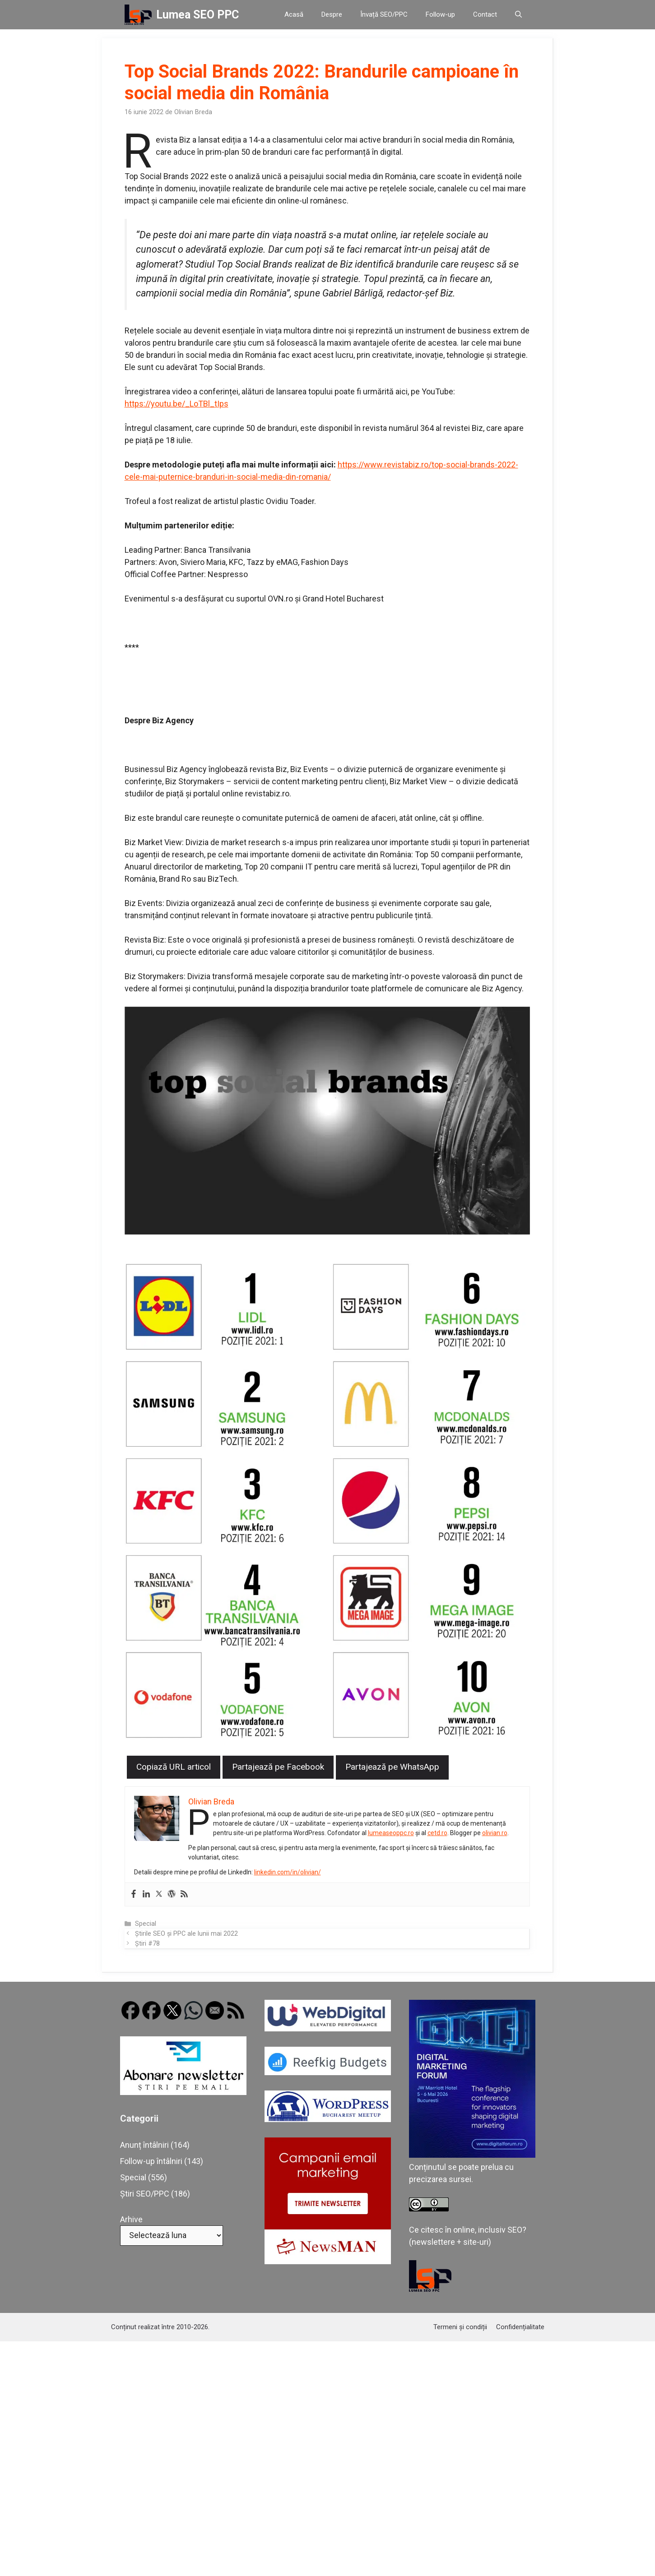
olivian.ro (495, 1832)
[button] (518, 14)
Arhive (131, 2219)
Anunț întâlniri (144, 2145)
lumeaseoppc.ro (391, 1832)
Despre (331, 14)
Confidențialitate (520, 2327)
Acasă (293, 14)
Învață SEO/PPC (384, 14)
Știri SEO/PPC (144, 2193)
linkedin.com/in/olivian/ (287, 1872)
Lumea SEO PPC (197, 14)
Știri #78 (147, 1943)
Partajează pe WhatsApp (392, 1767)
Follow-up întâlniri (151, 2161)
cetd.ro (438, 1832)
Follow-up (440, 14)
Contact (485, 14)
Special (145, 1924)
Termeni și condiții (460, 2327)
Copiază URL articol (173, 1767)
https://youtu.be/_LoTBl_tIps (176, 403)
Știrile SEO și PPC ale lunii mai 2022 (186, 1934)
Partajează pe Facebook (278, 1767)
